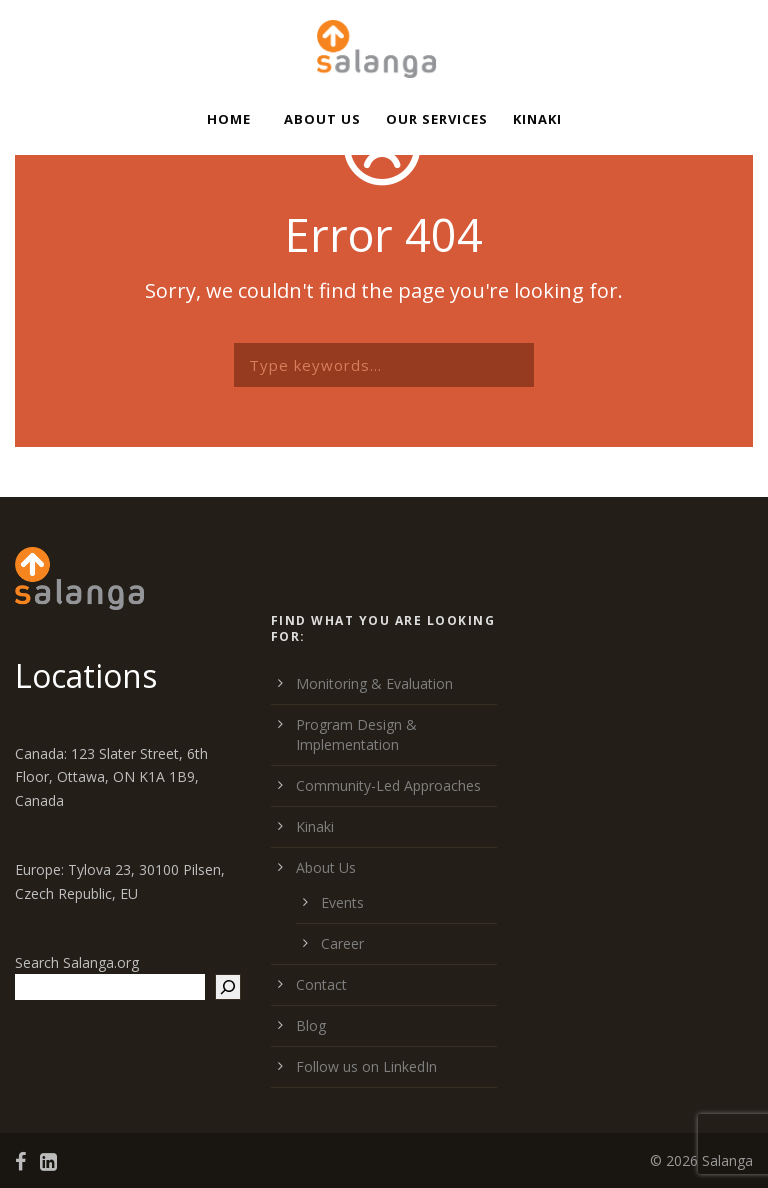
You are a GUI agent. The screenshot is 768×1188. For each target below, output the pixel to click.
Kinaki (537, 119)
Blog (311, 1025)
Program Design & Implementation (356, 734)
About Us (322, 119)
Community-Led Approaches (388, 785)
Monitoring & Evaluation (374, 683)
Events (342, 902)
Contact (321, 984)
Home (229, 119)
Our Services (437, 119)
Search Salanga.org (77, 962)
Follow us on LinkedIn (366, 1066)
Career (342, 943)
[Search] (228, 987)
